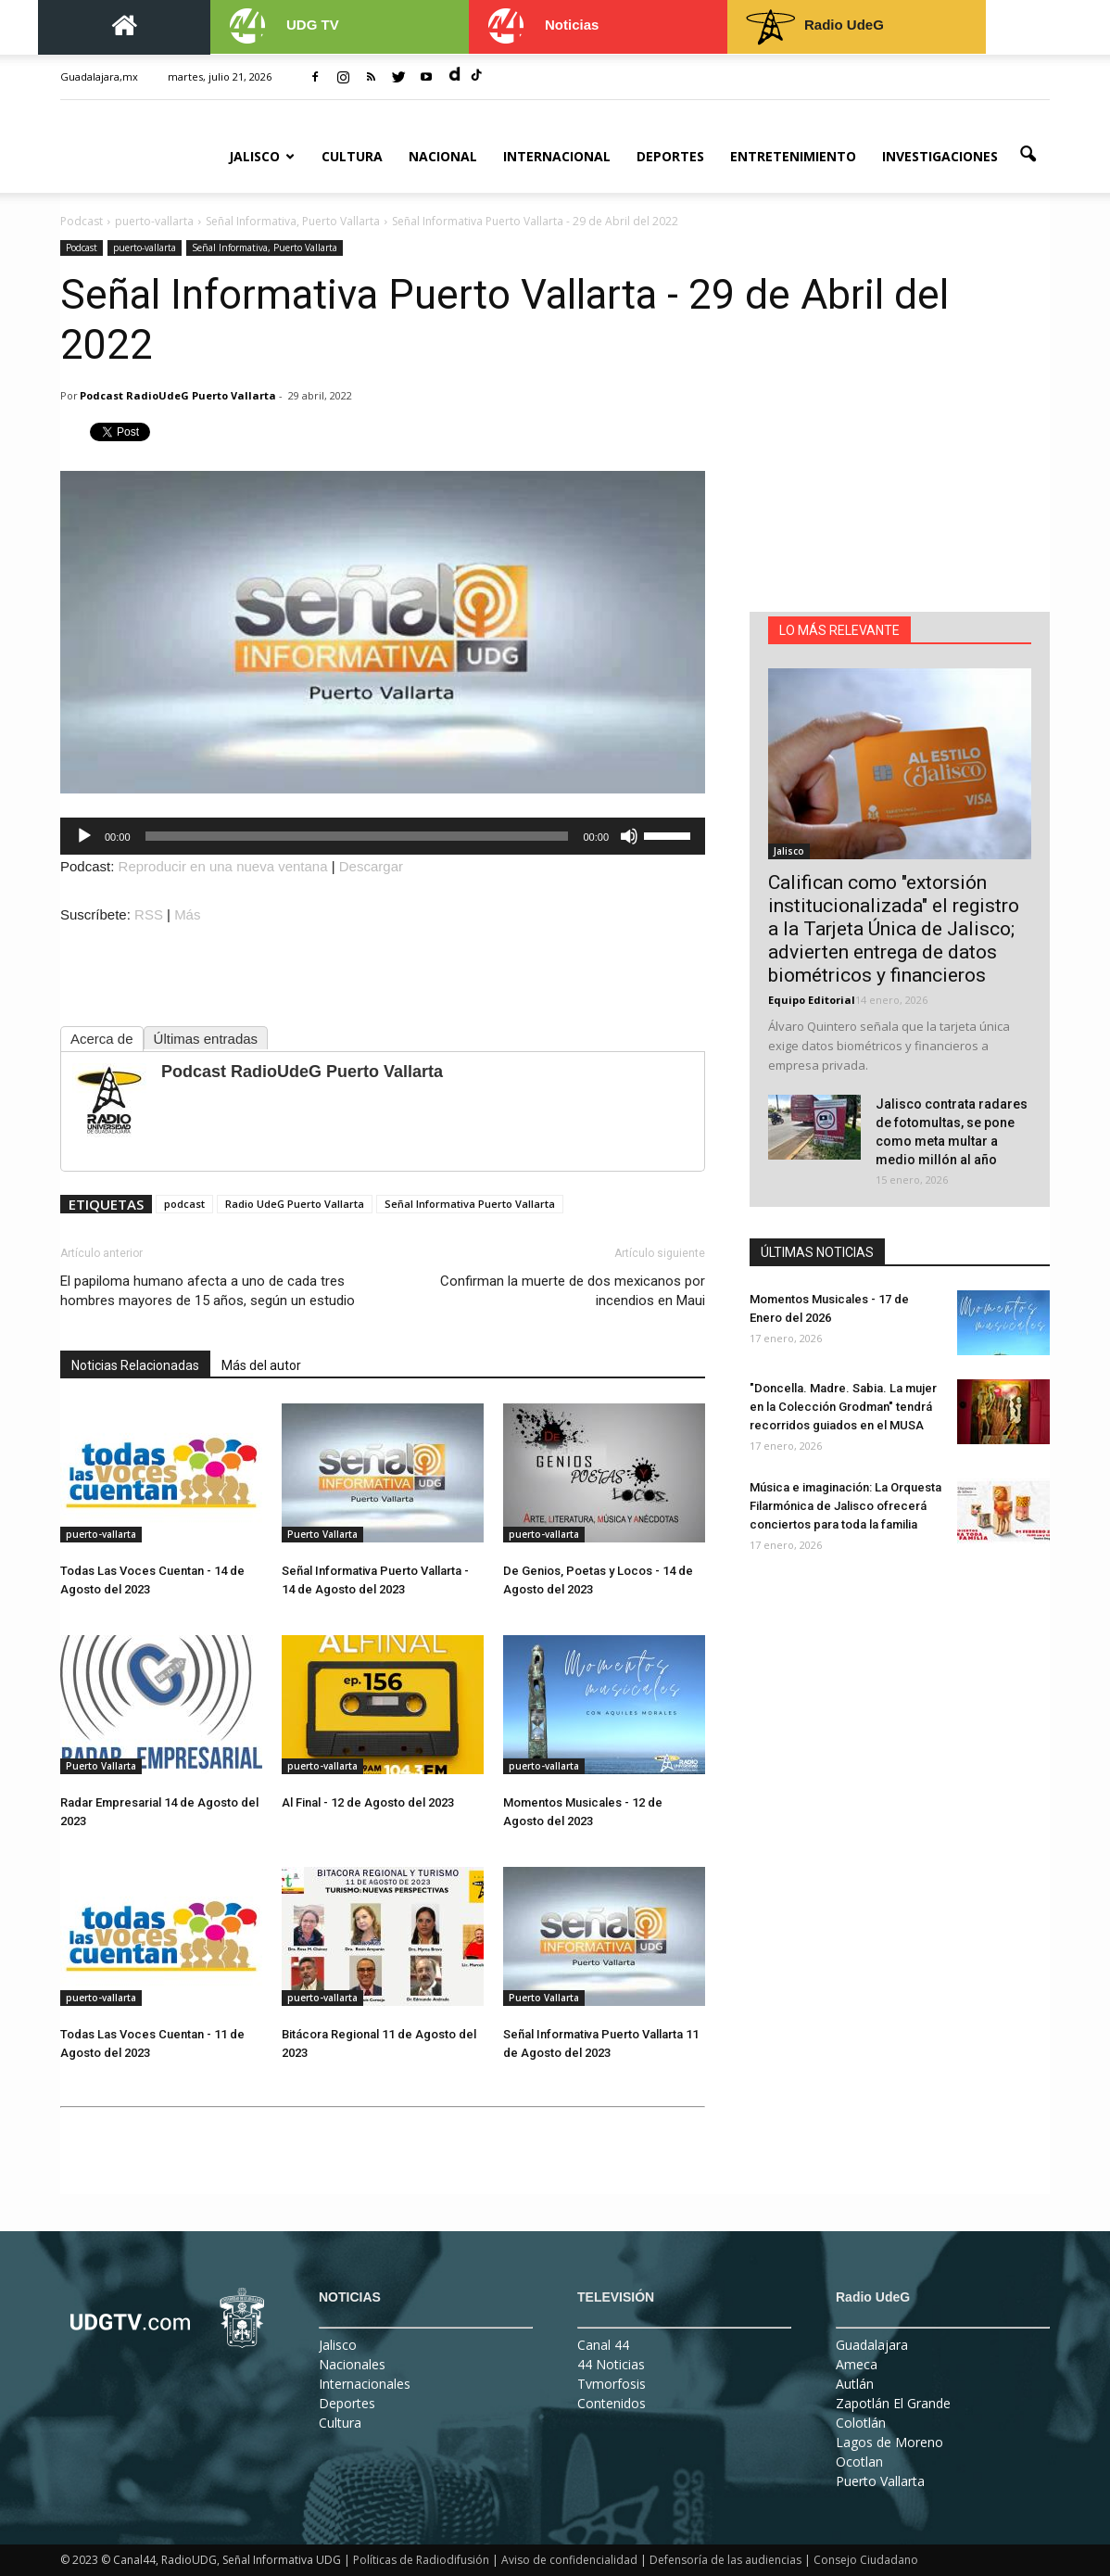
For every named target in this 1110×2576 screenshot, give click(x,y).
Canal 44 (603, 2345)
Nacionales (352, 2364)
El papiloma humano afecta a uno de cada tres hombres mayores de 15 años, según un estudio (207, 1291)
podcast (184, 1204)
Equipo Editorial (811, 1000)
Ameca (856, 2364)
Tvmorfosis (611, 2383)
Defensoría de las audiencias (725, 2560)
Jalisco (262, 156)
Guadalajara (872, 2345)
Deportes (670, 156)
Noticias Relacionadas (135, 1365)
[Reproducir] (84, 836)
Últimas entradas (206, 1039)
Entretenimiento (793, 156)
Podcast (81, 247)
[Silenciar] (629, 836)
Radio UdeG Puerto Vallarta (294, 1204)
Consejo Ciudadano (866, 2560)
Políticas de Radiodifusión (421, 2560)
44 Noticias (611, 2364)
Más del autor (261, 1365)
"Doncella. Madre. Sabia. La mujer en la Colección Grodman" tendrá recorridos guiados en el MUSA (843, 1406)
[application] (382, 836)
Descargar (371, 866)
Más (187, 914)
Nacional (443, 156)
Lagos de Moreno (889, 2442)
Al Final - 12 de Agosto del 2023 (368, 1802)
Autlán (855, 2383)
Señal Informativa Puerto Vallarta (470, 1204)
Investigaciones (940, 156)
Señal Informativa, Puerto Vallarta (264, 247)
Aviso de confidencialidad (569, 2560)
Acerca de (101, 1039)
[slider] (357, 836)
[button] (1027, 155)
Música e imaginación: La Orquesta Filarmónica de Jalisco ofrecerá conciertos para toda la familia (845, 1505)
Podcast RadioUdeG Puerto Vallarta (178, 395)
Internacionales (364, 2383)
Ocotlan (859, 2461)
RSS (148, 914)
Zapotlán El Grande (893, 2403)
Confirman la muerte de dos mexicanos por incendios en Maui (572, 1291)
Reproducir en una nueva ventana (223, 866)
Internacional (557, 156)
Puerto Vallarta (322, 1534)
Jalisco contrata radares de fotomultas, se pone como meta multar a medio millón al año (952, 1132)
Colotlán (861, 2422)
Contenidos (611, 2403)
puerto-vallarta (144, 247)
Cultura (352, 156)
